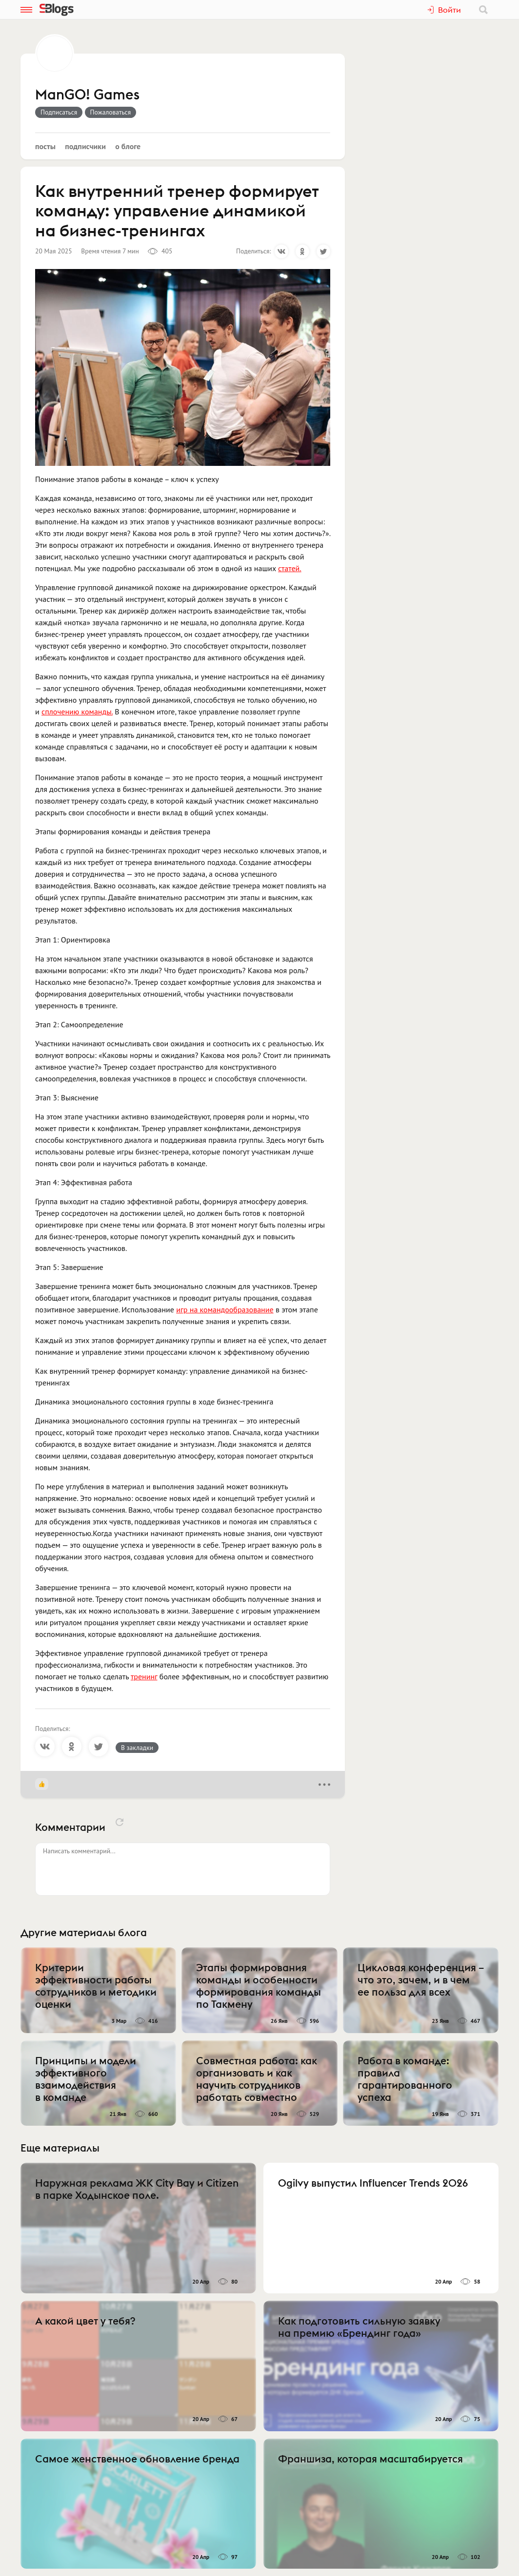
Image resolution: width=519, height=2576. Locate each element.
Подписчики (85, 146)
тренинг (144, 1676)
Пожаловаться (110, 112)
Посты (45, 146)
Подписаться (58, 112)
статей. (289, 568)
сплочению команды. (77, 711)
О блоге (127, 146)
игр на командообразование (224, 1309)
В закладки (137, 1747)
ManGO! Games (87, 95)
